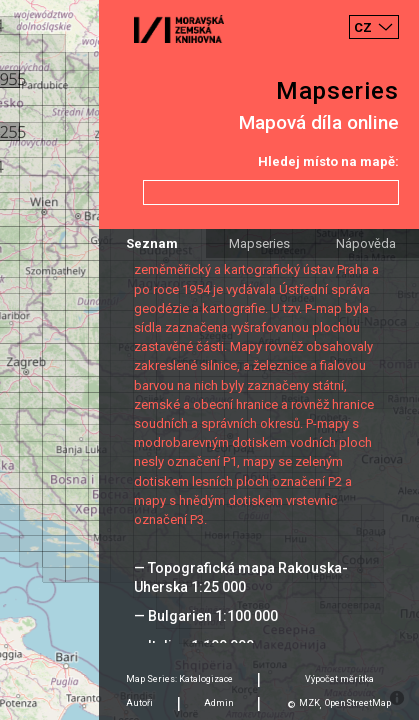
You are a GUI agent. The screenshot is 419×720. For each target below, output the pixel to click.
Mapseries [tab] (259, 243)
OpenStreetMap (358, 703)
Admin (219, 703)
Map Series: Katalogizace (179, 679)
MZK (309, 703)
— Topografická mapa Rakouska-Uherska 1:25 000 (241, 577)
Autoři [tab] (139, 703)
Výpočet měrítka (339, 679)
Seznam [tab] (152, 243)
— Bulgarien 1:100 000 (206, 616)
